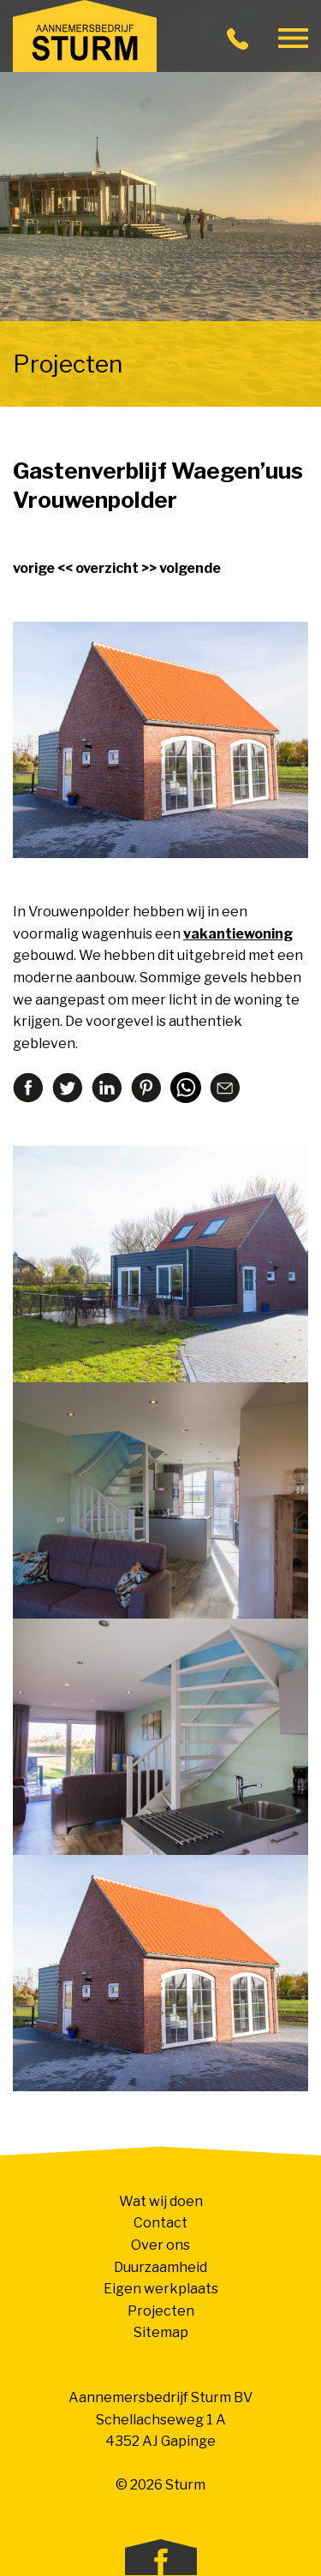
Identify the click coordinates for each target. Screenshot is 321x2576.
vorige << (43, 568)
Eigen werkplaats (161, 2289)
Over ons (160, 2245)
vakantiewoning (238, 934)
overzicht (107, 568)
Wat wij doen (161, 2201)
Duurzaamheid (160, 2267)
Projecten (161, 2311)
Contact (160, 2223)
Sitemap (161, 2332)
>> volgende (181, 568)
